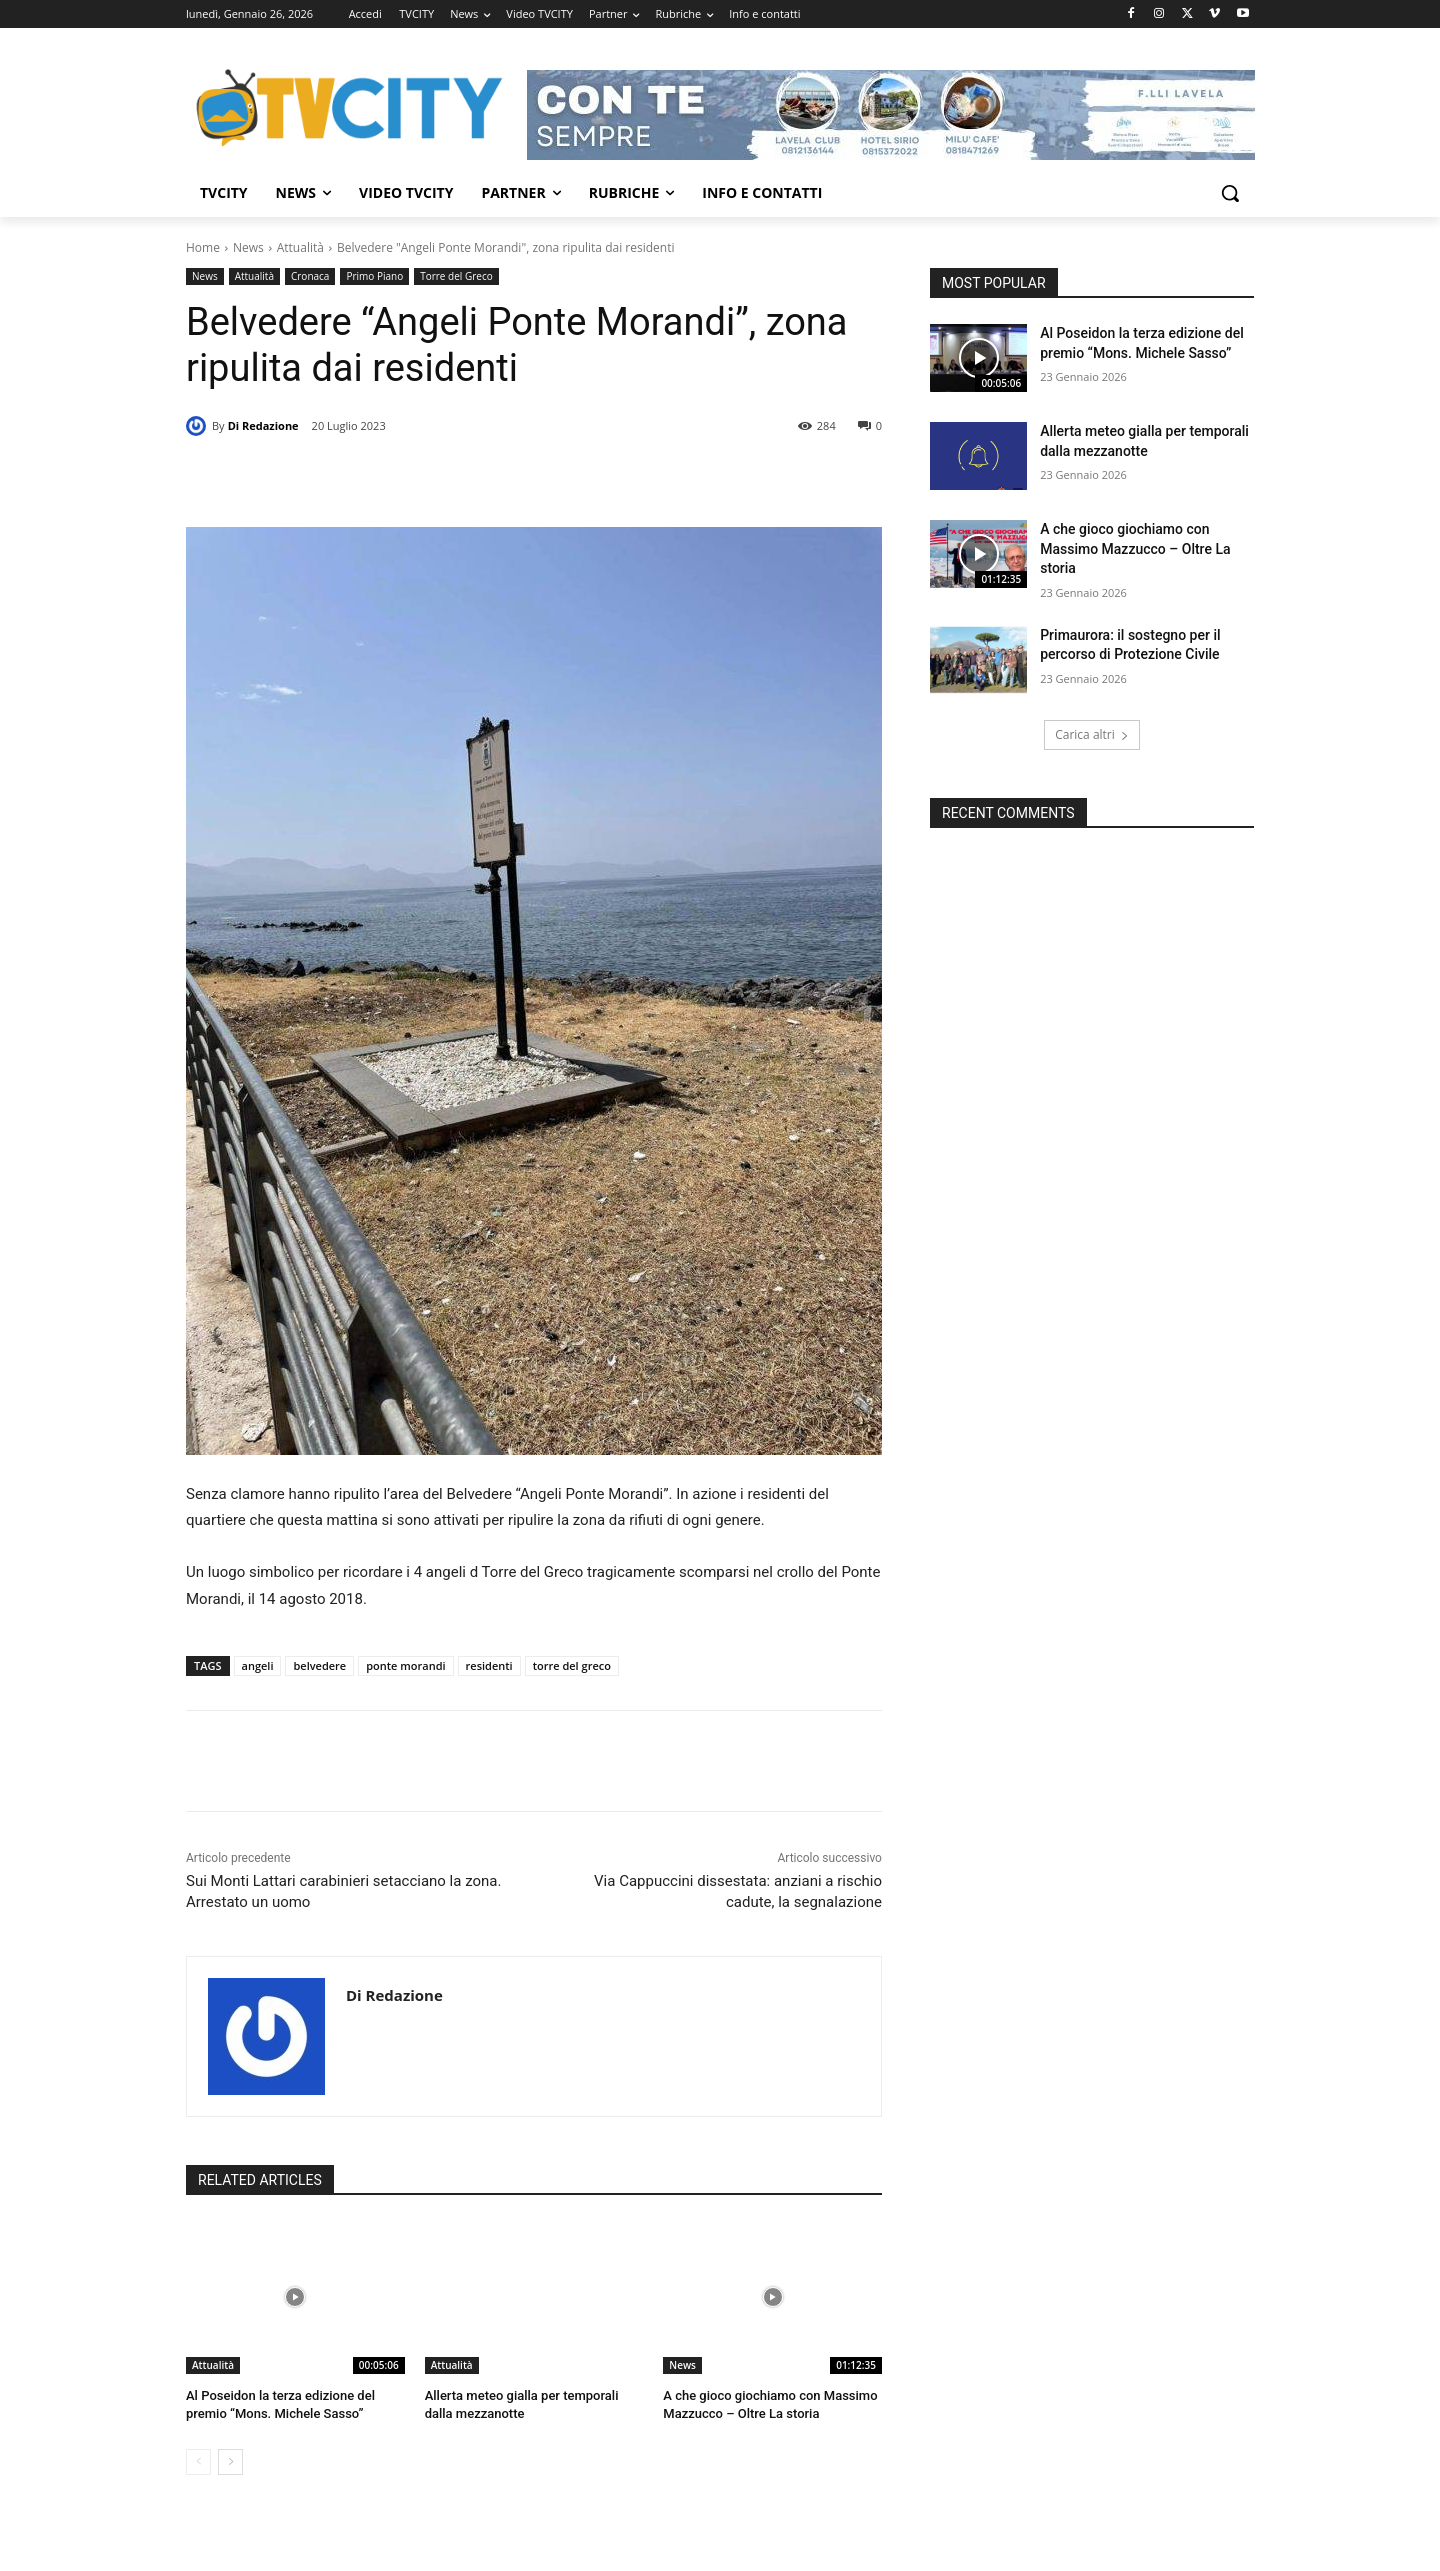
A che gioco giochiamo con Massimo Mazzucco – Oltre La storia (1135, 548)
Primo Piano (374, 276)
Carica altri (1092, 734)
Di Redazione (263, 425)
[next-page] (230, 2462)
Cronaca (310, 276)
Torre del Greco (456, 276)
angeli (258, 1665)
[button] (1230, 193)
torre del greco (572, 1665)
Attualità (300, 247)
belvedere (319, 1665)
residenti (489, 1665)
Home (203, 247)
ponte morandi (405, 1665)
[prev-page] (198, 2462)
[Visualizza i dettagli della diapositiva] (891, 115)
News (248, 247)
